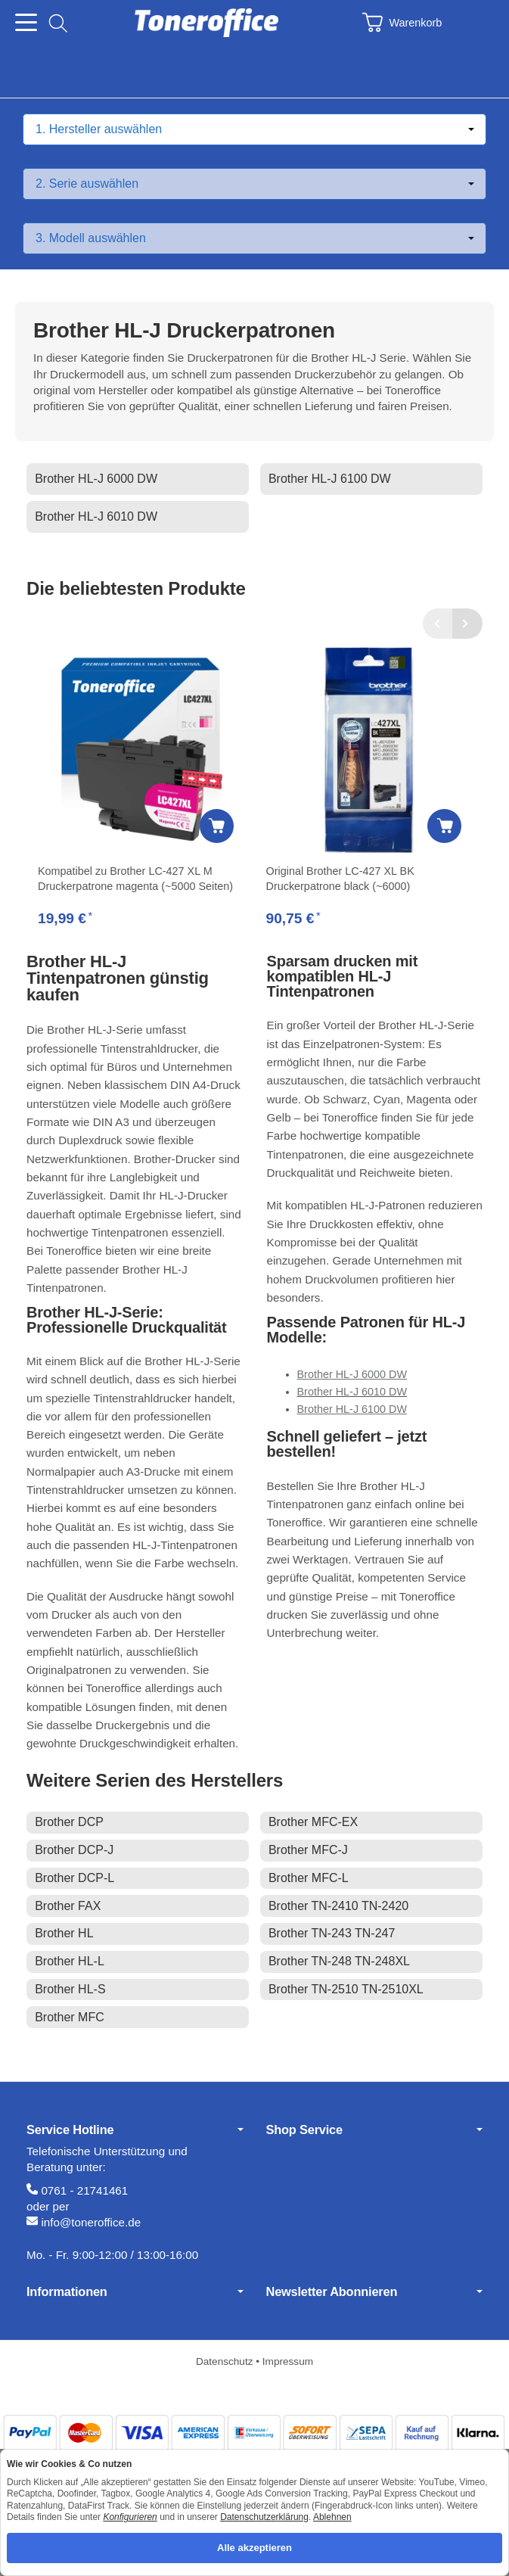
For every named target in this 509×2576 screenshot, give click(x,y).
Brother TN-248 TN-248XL (339, 1961)
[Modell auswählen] (254, 238)
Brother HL (64, 1933)
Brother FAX (68, 1905)
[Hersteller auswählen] (254, 129)
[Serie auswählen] (254, 184)
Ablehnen (332, 2517)
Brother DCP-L (74, 1877)
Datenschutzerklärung (264, 2517)
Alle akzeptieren (254, 2547)
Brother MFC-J (308, 1849)
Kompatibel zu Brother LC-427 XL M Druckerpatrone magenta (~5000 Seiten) (135, 878)
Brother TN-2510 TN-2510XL (346, 1989)
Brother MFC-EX (313, 1821)
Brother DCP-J (74, 1849)
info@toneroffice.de (91, 2222)
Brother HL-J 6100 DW (329, 478)
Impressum (287, 2361)
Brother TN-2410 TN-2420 (338, 1905)
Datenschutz (226, 2361)
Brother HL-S (70, 1989)
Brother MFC (69, 2017)
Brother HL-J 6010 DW (96, 516)
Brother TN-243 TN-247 (331, 1933)
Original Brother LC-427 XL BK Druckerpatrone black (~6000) (340, 878)
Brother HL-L (69, 1961)
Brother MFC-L (308, 1877)
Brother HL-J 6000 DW (96, 478)
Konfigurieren (130, 2517)
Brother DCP (69, 1821)
